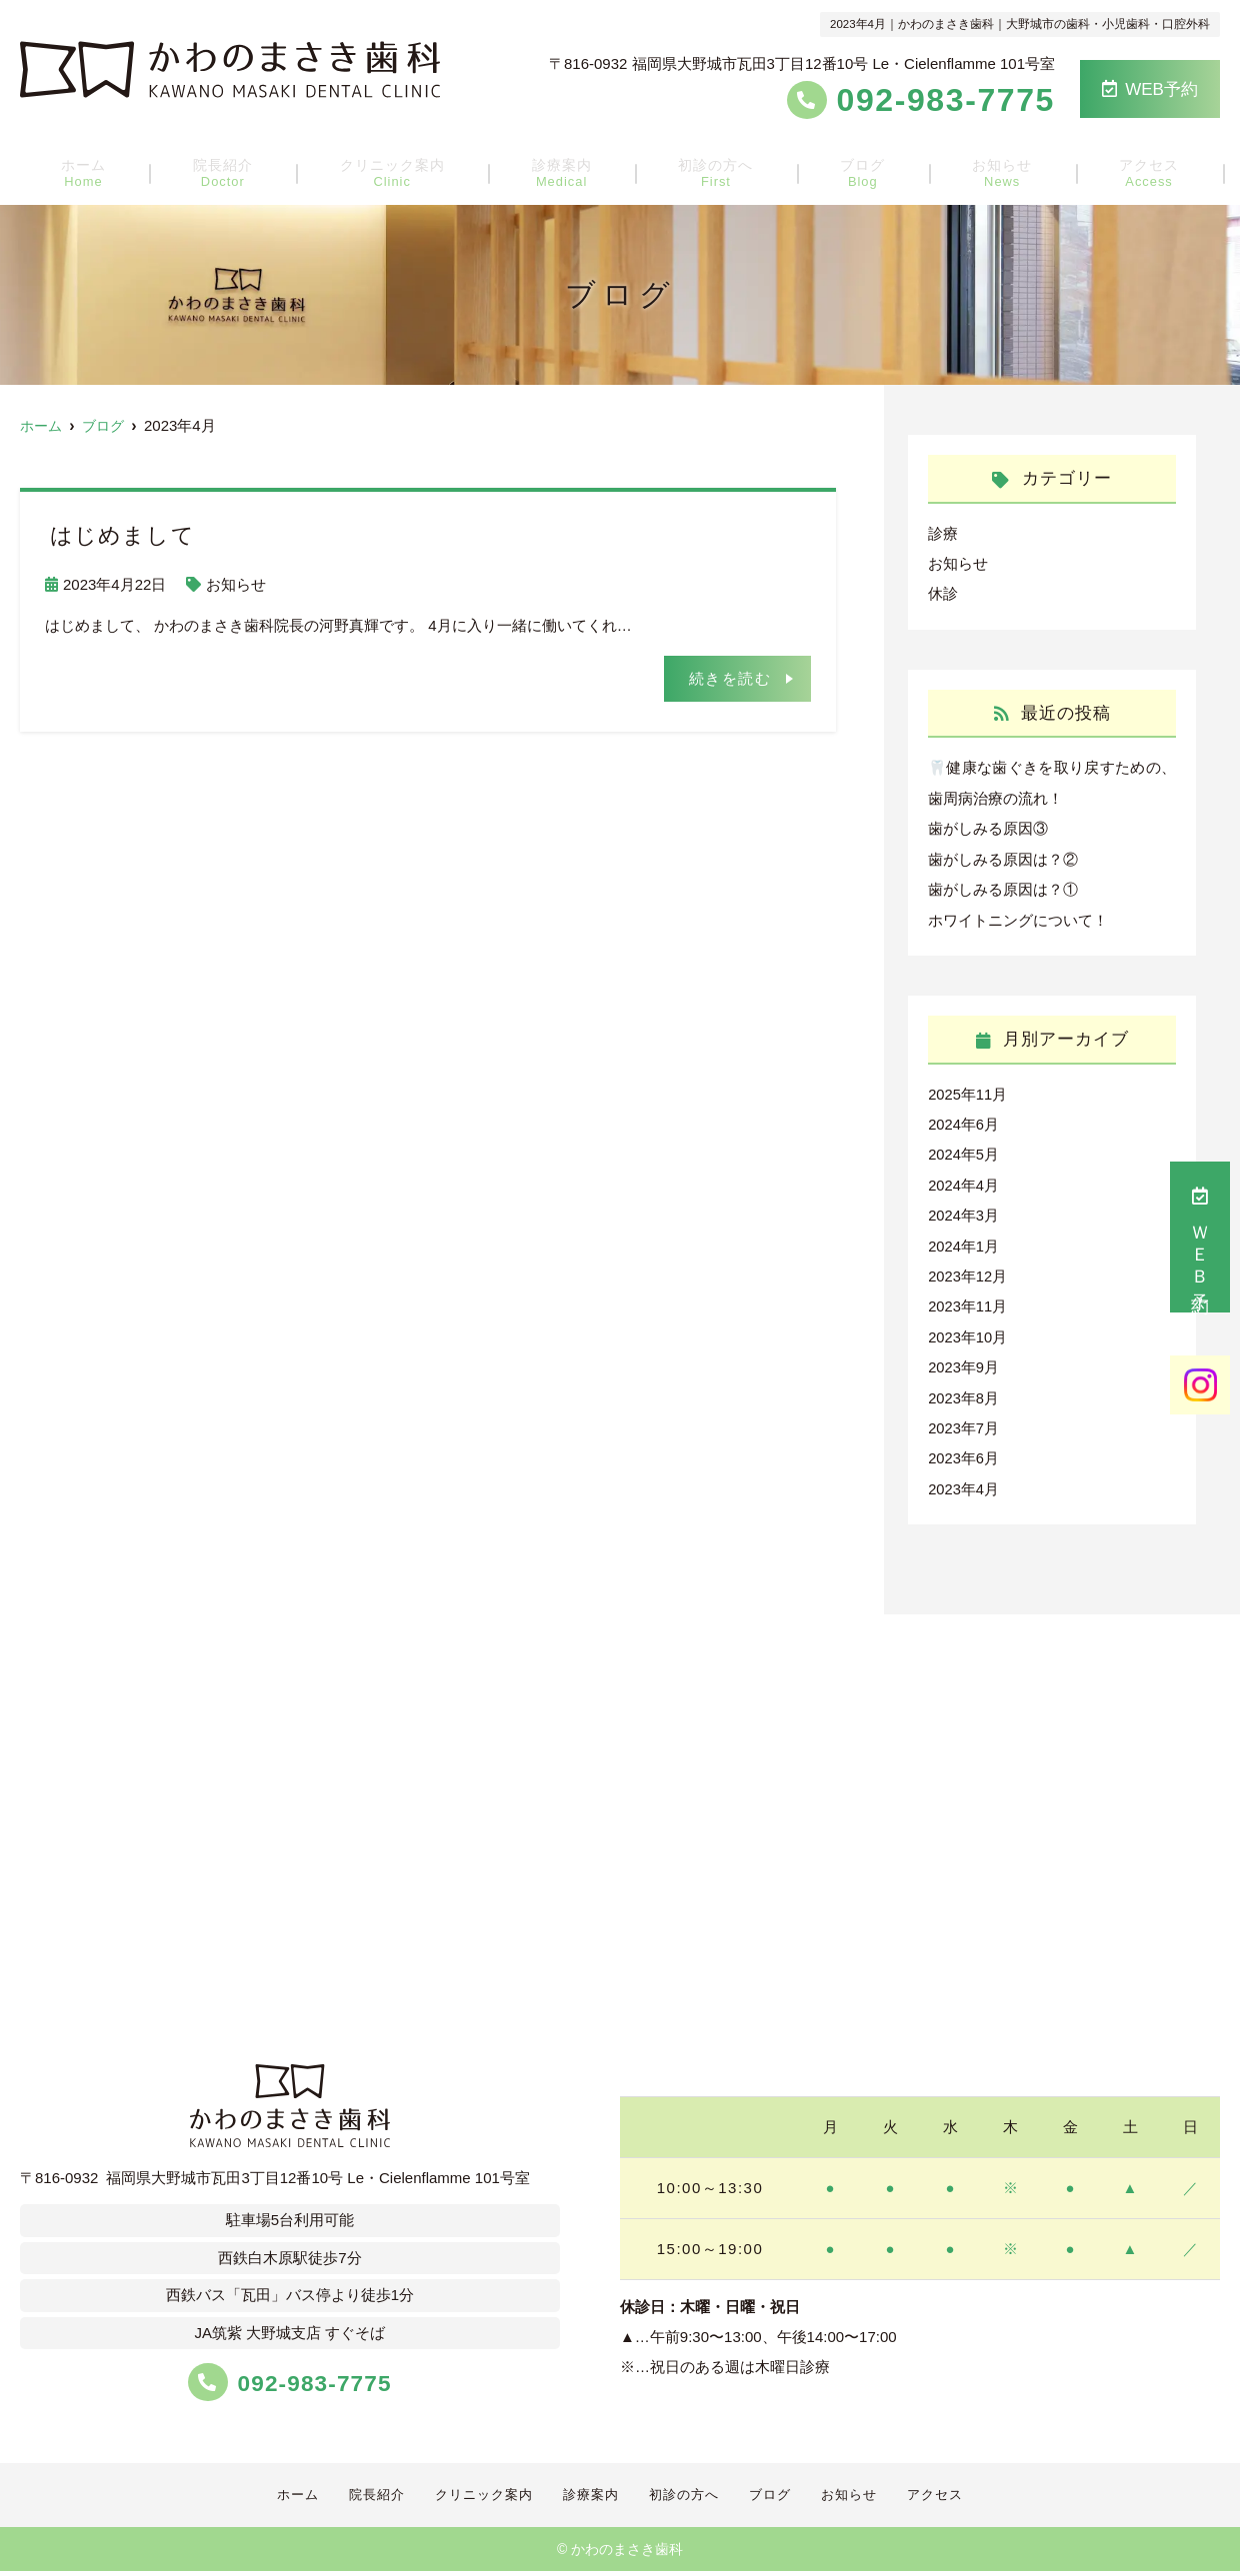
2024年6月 (964, 1120)
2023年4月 (964, 1479)
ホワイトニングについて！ (1018, 916)
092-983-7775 (290, 2373)
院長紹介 (241, 170)
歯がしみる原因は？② (1003, 856)
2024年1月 (964, 1240)
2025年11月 (968, 1090)
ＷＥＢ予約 (1200, 1237)
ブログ (852, 170)
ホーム (111, 170)
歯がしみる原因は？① (1003, 886)
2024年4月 (964, 1180)
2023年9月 (964, 1359)
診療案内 (568, 170)
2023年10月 (968, 1329)
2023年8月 (964, 1389)
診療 (943, 533)
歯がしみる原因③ (988, 826)
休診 (943, 593)
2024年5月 (964, 1150)
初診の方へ (714, 170)
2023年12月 (968, 1270)
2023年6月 (964, 1449)
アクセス (1120, 170)
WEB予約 (1150, 89)
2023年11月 (968, 1299)
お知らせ (982, 170)
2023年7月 (964, 1419)
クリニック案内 (404, 170)
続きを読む (730, 677)
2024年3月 (964, 1210)
